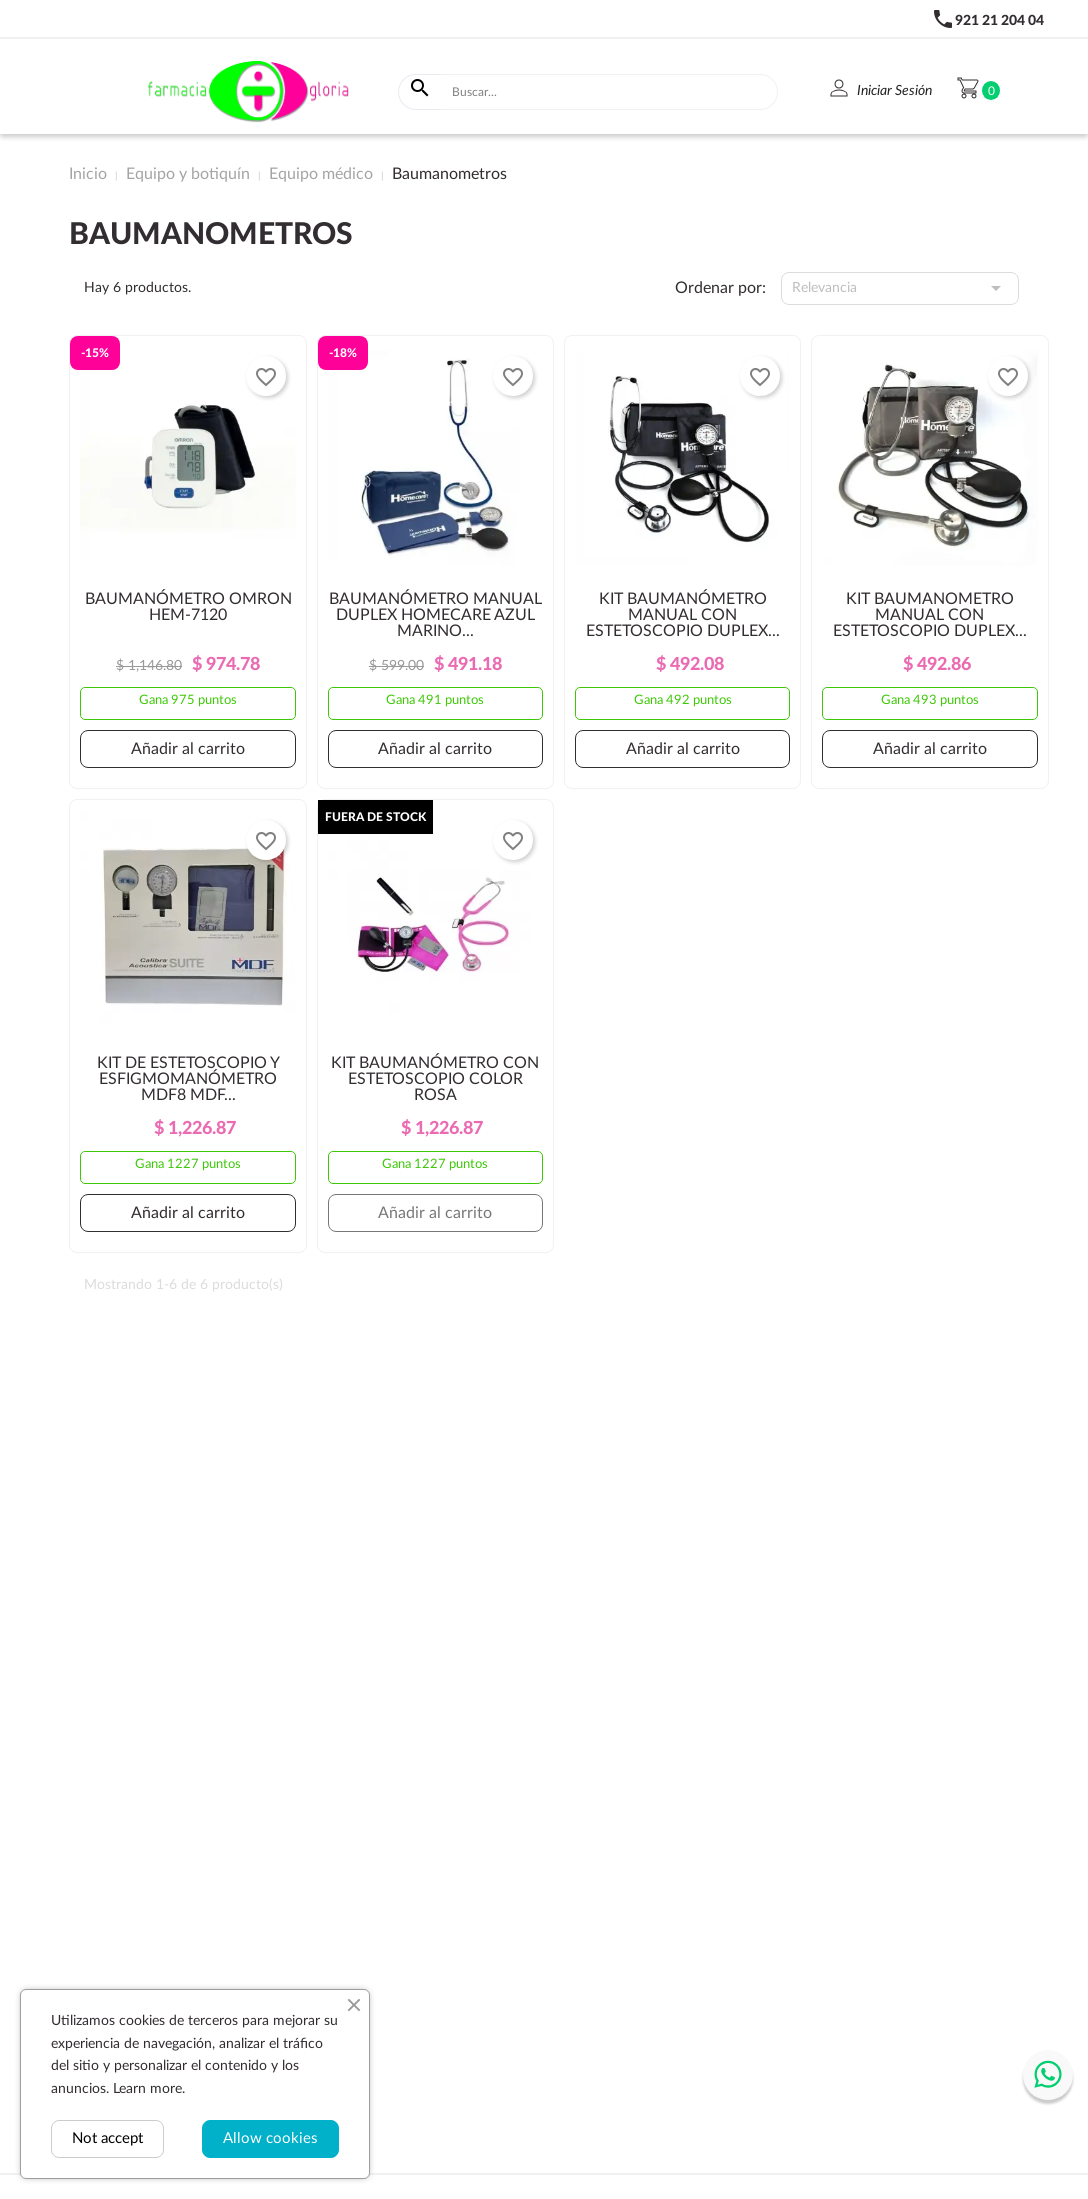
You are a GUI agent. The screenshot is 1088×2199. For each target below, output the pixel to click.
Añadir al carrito (188, 805)
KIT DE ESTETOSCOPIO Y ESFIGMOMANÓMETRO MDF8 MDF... (188, 1135)
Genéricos (221, 148)
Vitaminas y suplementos (333, 161)
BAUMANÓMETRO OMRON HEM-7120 (188, 663)
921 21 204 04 (999, 21)
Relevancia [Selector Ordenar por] (899, 344)
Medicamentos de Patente (107, 161)
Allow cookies (270, 2138)
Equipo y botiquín (463, 161)
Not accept (107, 2138)
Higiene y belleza (698, 161)
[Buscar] (610, 92)
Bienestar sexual (996, 161)
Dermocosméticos (582, 148)
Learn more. (149, 2089)
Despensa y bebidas (887, 161)
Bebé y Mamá (790, 161)
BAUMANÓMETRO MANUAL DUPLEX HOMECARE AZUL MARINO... (435, 671)
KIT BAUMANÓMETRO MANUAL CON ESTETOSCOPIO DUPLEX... (683, 671)
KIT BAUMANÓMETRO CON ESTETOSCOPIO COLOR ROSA (435, 1135)
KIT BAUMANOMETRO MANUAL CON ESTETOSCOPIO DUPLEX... (930, 671)
